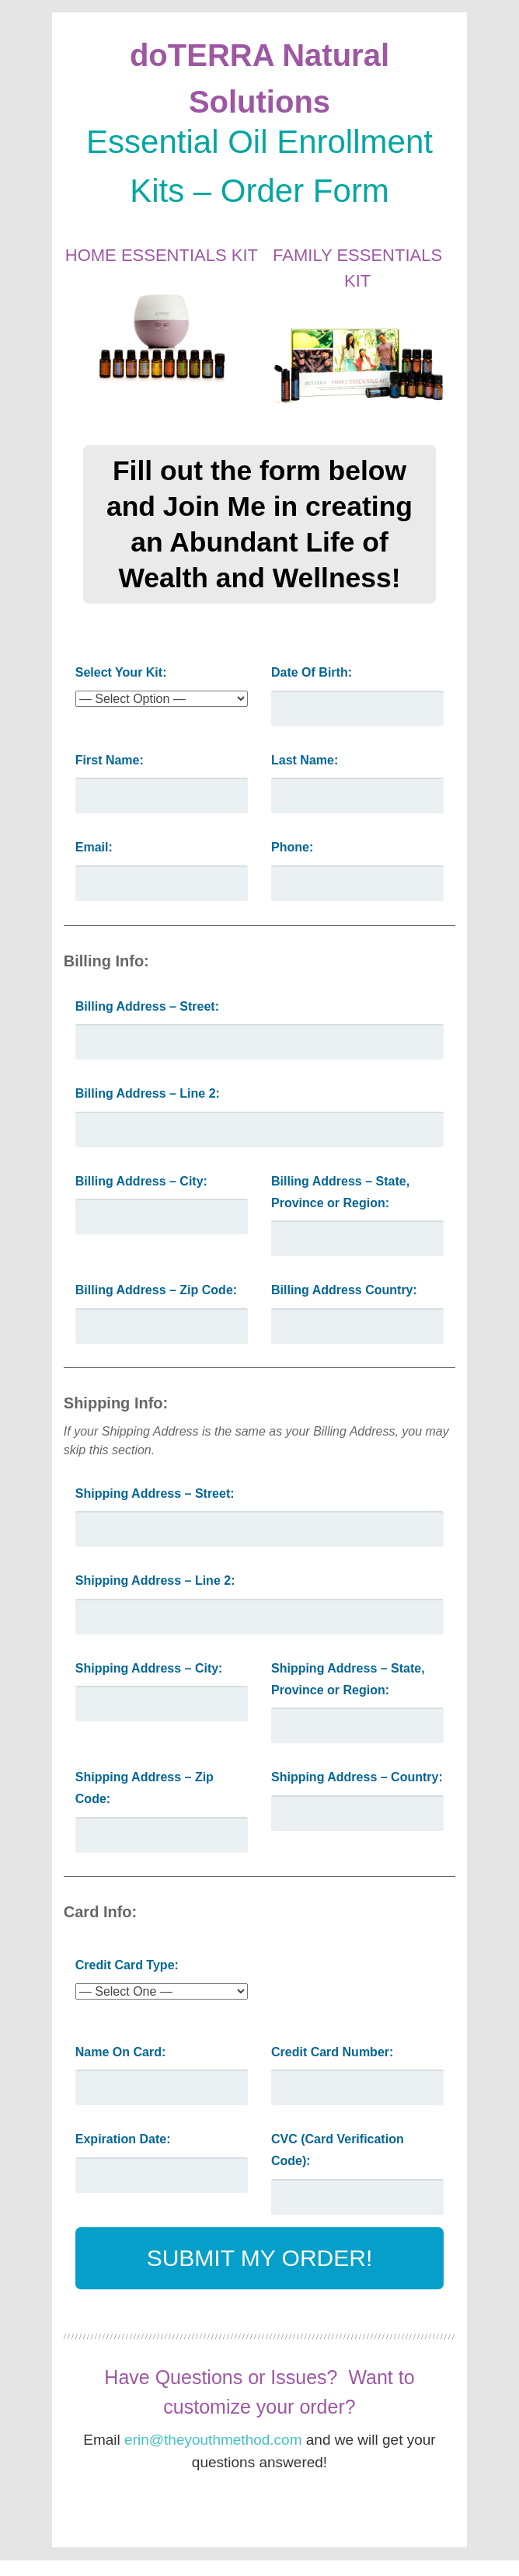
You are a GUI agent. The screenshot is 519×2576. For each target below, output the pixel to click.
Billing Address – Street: (147, 1006)
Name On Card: (120, 2052)
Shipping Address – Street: (155, 1493)
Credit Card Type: (127, 1965)
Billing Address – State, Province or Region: (340, 1192)
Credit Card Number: (332, 2052)
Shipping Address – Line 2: (155, 1580)
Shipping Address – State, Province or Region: (348, 1679)
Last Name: (304, 760)
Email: (94, 847)
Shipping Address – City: (149, 1668)
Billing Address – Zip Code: (156, 1290)
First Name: (109, 760)
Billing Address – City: (141, 1181)
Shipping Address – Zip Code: (144, 1787)
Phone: (292, 847)
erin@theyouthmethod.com (212, 2440)
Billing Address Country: (344, 1290)
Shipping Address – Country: (357, 1777)
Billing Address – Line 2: (147, 1093)
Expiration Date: (123, 2139)
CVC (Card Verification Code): (337, 2149)
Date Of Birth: (311, 672)
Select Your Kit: (121, 672)
